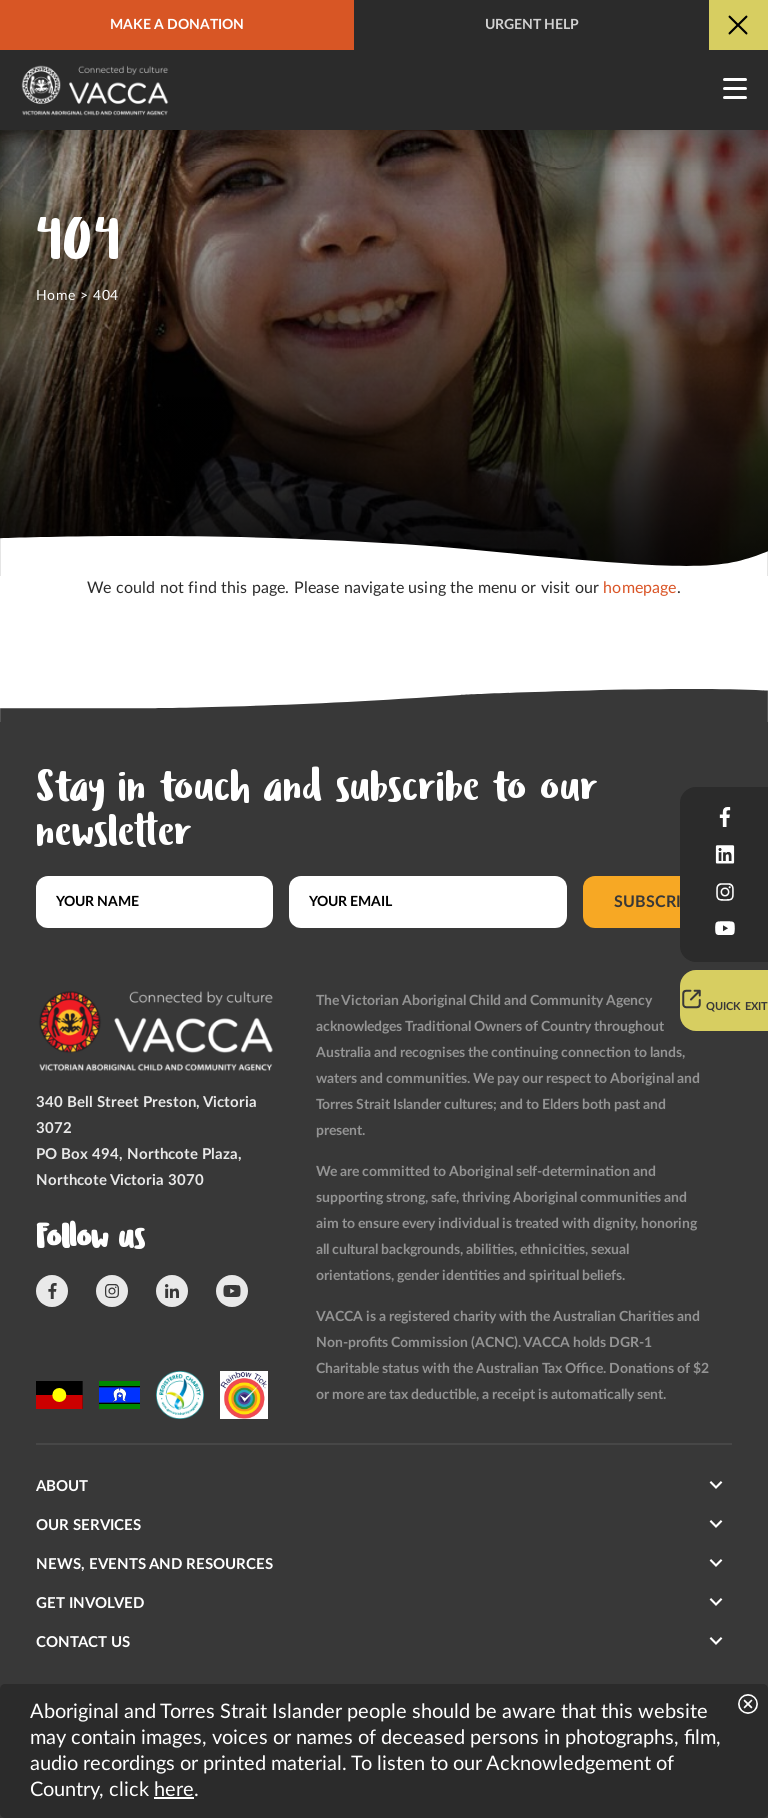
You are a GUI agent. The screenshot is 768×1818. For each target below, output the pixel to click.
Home (56, 296)
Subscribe (657, 902)
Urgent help (532, 25)
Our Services (88, 1525)
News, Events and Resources (154, 1564)
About (62, 1486)
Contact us (83, 1642)
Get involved (90, 1603)
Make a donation (177, 25)
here (174, 1790)
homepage (639, 588)
